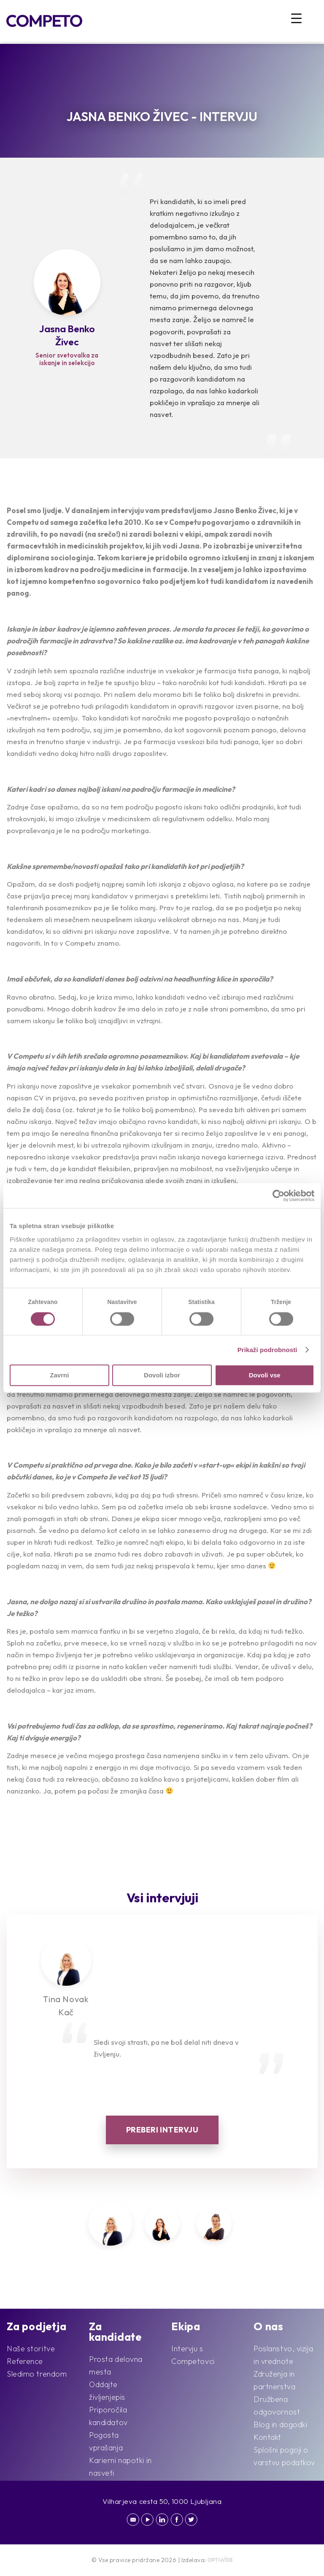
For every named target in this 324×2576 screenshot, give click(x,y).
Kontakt (267, 2437)
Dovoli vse (265, 1375)
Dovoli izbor (162, 1375)
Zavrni (59, 1375)
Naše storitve (31, 2348)
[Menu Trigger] (296, 18)
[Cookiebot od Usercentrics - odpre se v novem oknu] (277, 1195)
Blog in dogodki (280, 2424)
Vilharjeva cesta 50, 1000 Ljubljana (162, 2501)
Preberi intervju (162, 2130)
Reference (25, 2361)
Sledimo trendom (37, 2374)
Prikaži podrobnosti (267, 1349)
